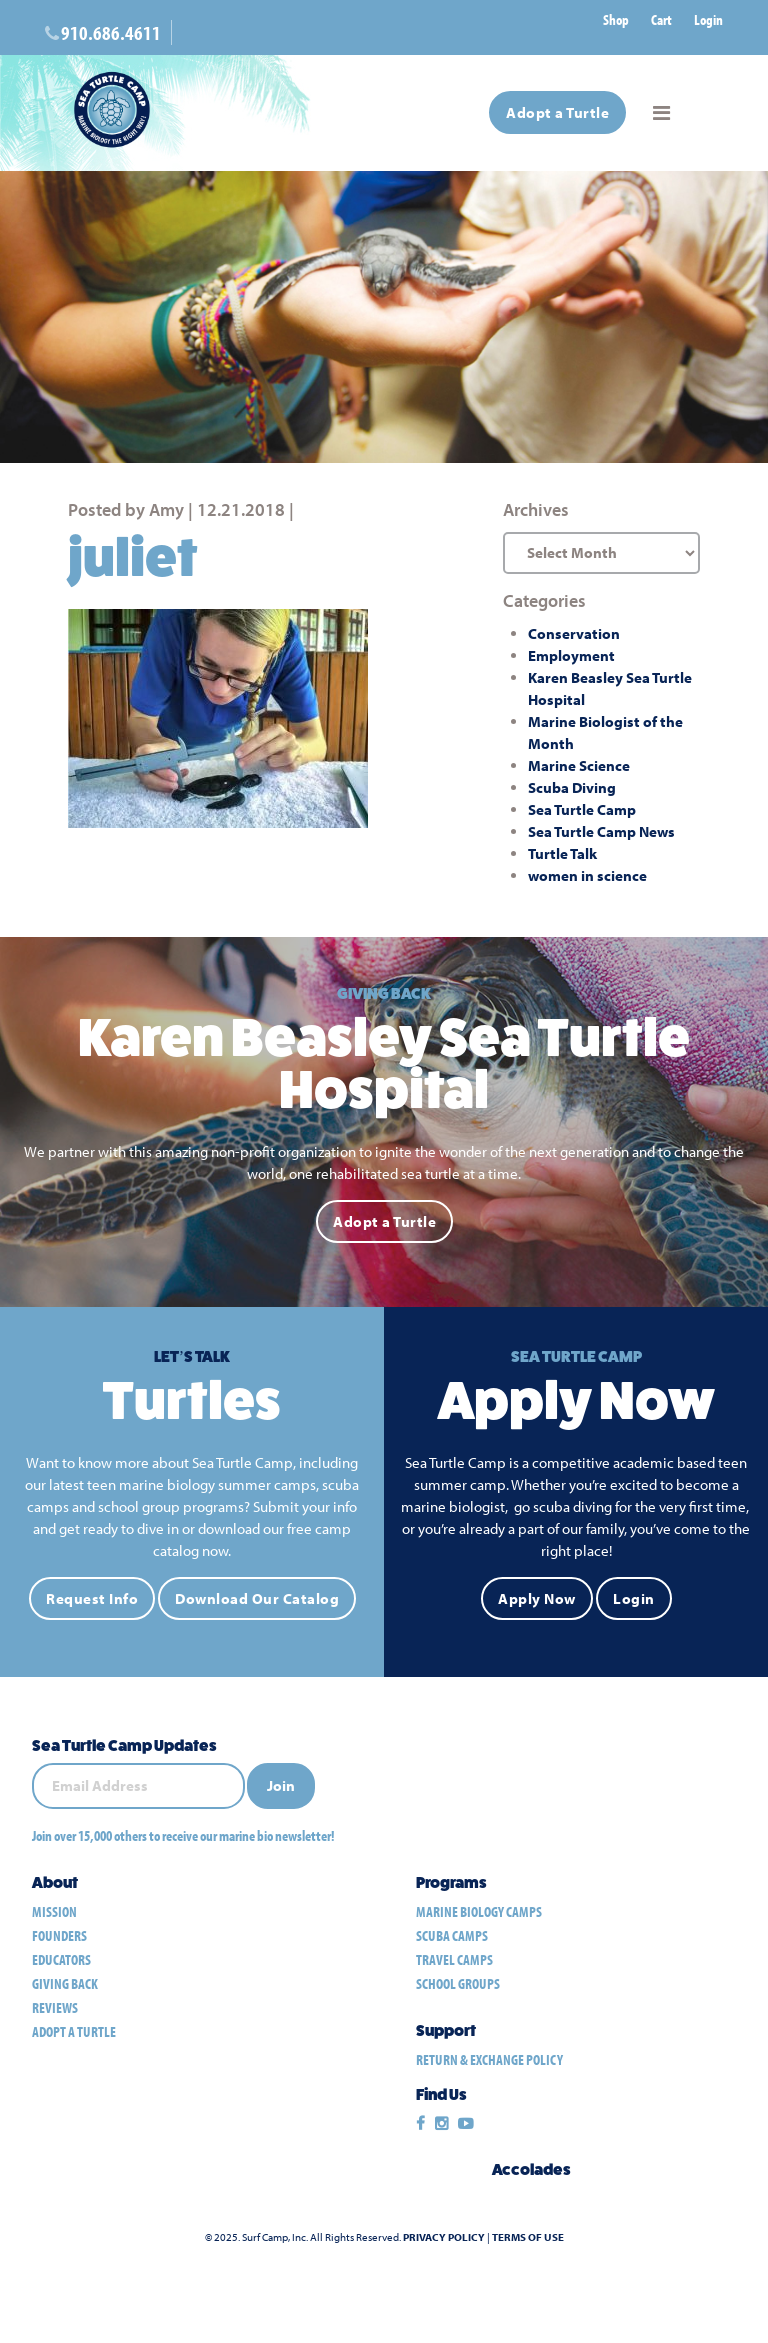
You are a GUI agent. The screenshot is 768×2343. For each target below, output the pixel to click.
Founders (59, 1935)
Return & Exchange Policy (489, 2059)
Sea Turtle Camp (582, 809)
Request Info (92, 1598)
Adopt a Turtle (557, 112)
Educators (61, 1959)
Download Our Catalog (257, 1598)
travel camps (454, 1959)
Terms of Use (528, 2237)
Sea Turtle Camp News (601, 831)
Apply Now (537, 1598)
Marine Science (579, 765)
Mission (54, 1911)
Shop (616, 19)
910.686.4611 (111, 32)
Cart (661, 19)
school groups (458, 1983)
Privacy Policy (444, 2237)
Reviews (55, 2007)
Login (708, 19)
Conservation (574, 633)
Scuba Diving (572, 787)
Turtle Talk (562, 853)
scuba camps (452, 1935)
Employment (571, 655)
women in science (587, 875)
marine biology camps (479, 1911)
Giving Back (65, 1983)
